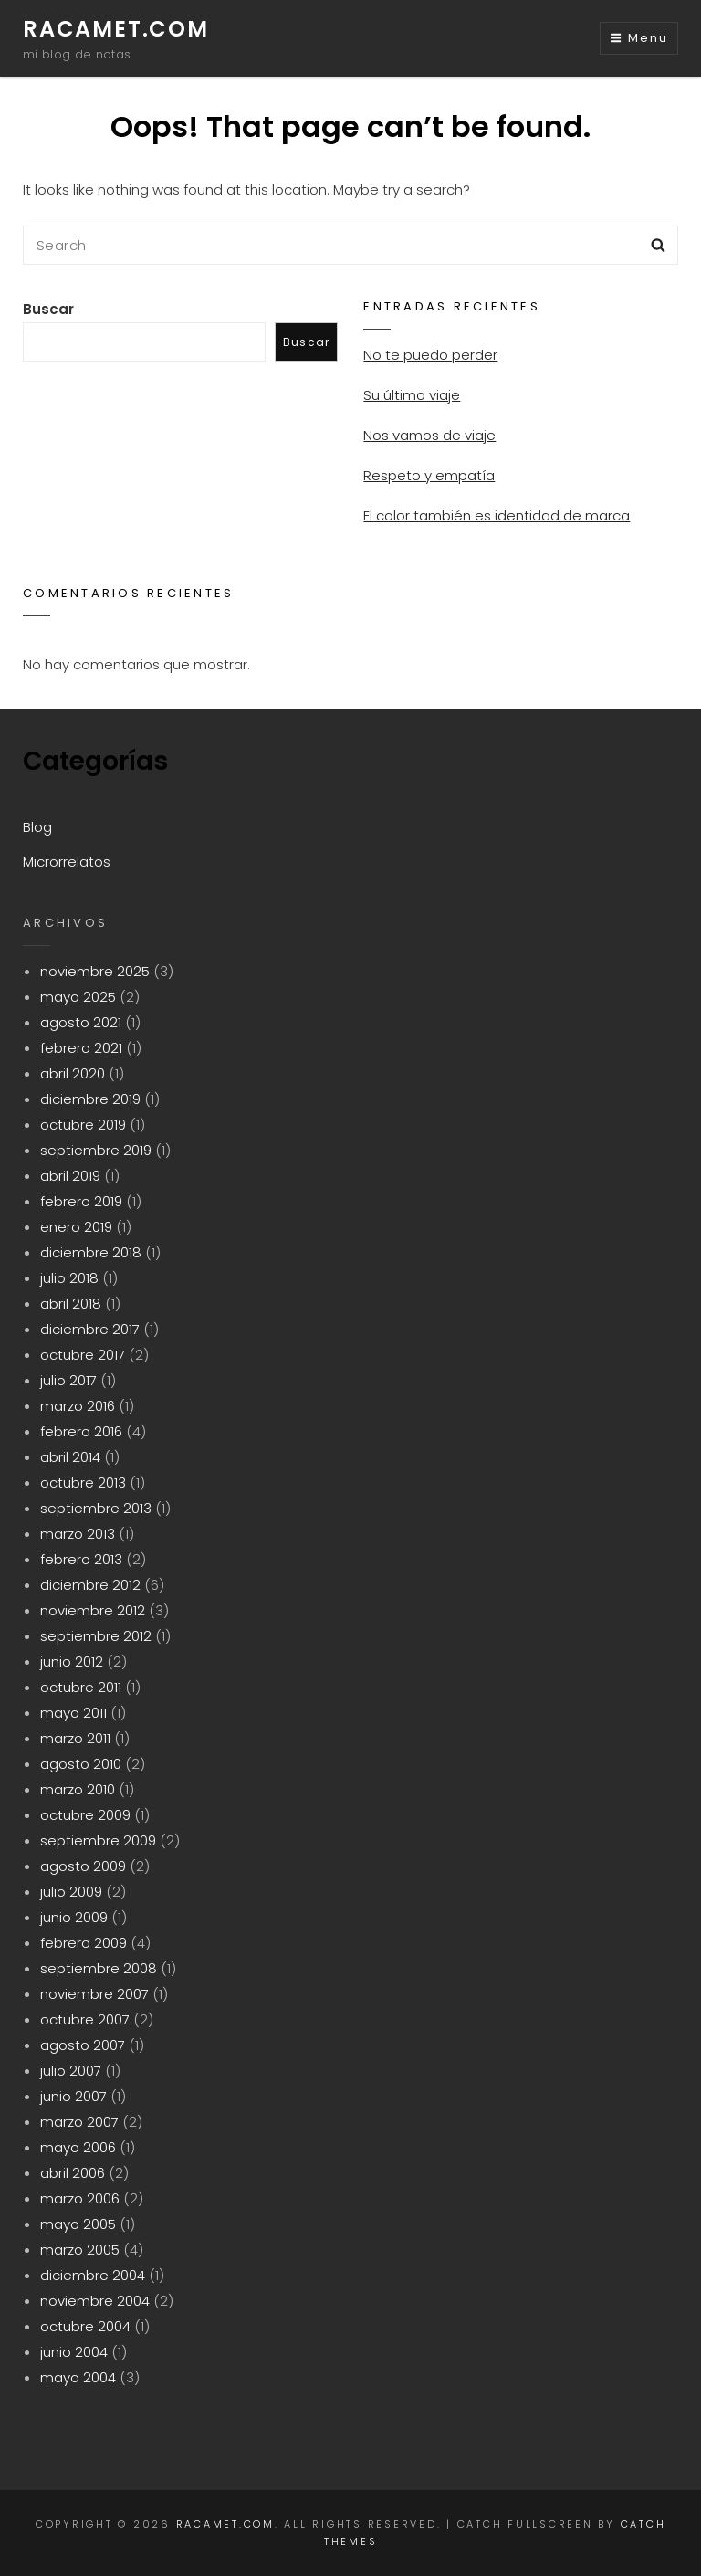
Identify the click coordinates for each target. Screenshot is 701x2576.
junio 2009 (74, 1917)
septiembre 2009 (98, 1840)
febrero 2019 (81, 1201)
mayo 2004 (78, 2377)
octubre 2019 (83, 1124)
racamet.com (116, 29)
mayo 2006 (78, 2147)
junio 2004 (74, 2351)
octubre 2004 (85, 2326)
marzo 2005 (80, 2249)
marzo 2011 (75, 1738)
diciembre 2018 (90, 1252)
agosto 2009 (83, 1866)
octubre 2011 (80, 1687)
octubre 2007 (85, 2019)
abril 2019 (70, 1175)
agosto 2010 (80, 1763)
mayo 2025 (78, 996)
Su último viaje (411, 395)
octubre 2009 (85, 1814)
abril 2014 (70, 1457)
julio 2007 (70, 2070)
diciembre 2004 (92, 2275)
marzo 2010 (77, 1789)
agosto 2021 (80, 1022)
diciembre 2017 (90, 1329)
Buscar (48, 309)
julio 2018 (69, 1278)
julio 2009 (71, 1891)
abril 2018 (70, 1303)
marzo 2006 (80, 2198)
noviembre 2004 (95, 2300)
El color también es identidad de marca (496, 515)
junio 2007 (73, 2096)
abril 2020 (72, 1073)
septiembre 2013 (96, 1508)
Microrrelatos (66, 861)
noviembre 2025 (95, 971)
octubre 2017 (82, 1354)
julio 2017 (68, 1380)
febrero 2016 (81, 1431)
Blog (37, 826)
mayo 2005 (78, 2224)
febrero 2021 (81, 1047)
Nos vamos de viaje (429, 435)
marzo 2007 (79, 2121)
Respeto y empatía (429, 475)
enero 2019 (76, 1226)
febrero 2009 (83, 1942)
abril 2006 (72, 2172)
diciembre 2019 (90, 1099)
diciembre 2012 (90, 1584)
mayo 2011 (73, 1712)
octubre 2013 (83, 1482)
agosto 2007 (82, 2045)
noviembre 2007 (94, 1993)
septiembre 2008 (98, 1968)
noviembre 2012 (92, 1610)
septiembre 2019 (96, 1150)
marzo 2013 (77, 1533)
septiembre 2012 (96, 1635)
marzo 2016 (77, 1405)
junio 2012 (71, 1661)
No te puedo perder (430, 354)
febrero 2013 (81, 1559)
